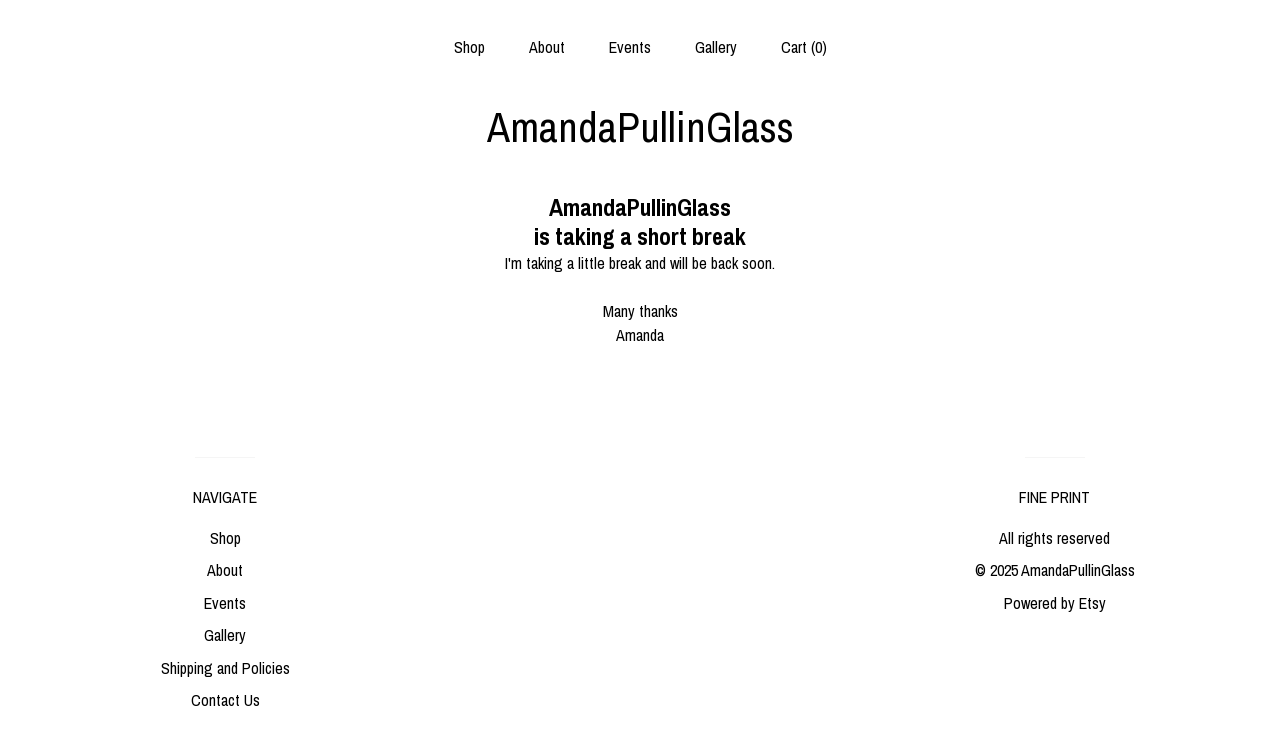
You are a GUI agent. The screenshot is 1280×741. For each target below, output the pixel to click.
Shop (469, 47)
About (547, 47)
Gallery (716, 47)
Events (630, 47)
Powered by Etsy (1055, 603)
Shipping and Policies (225, 668)
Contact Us (225, 700)
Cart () (804, 47)
